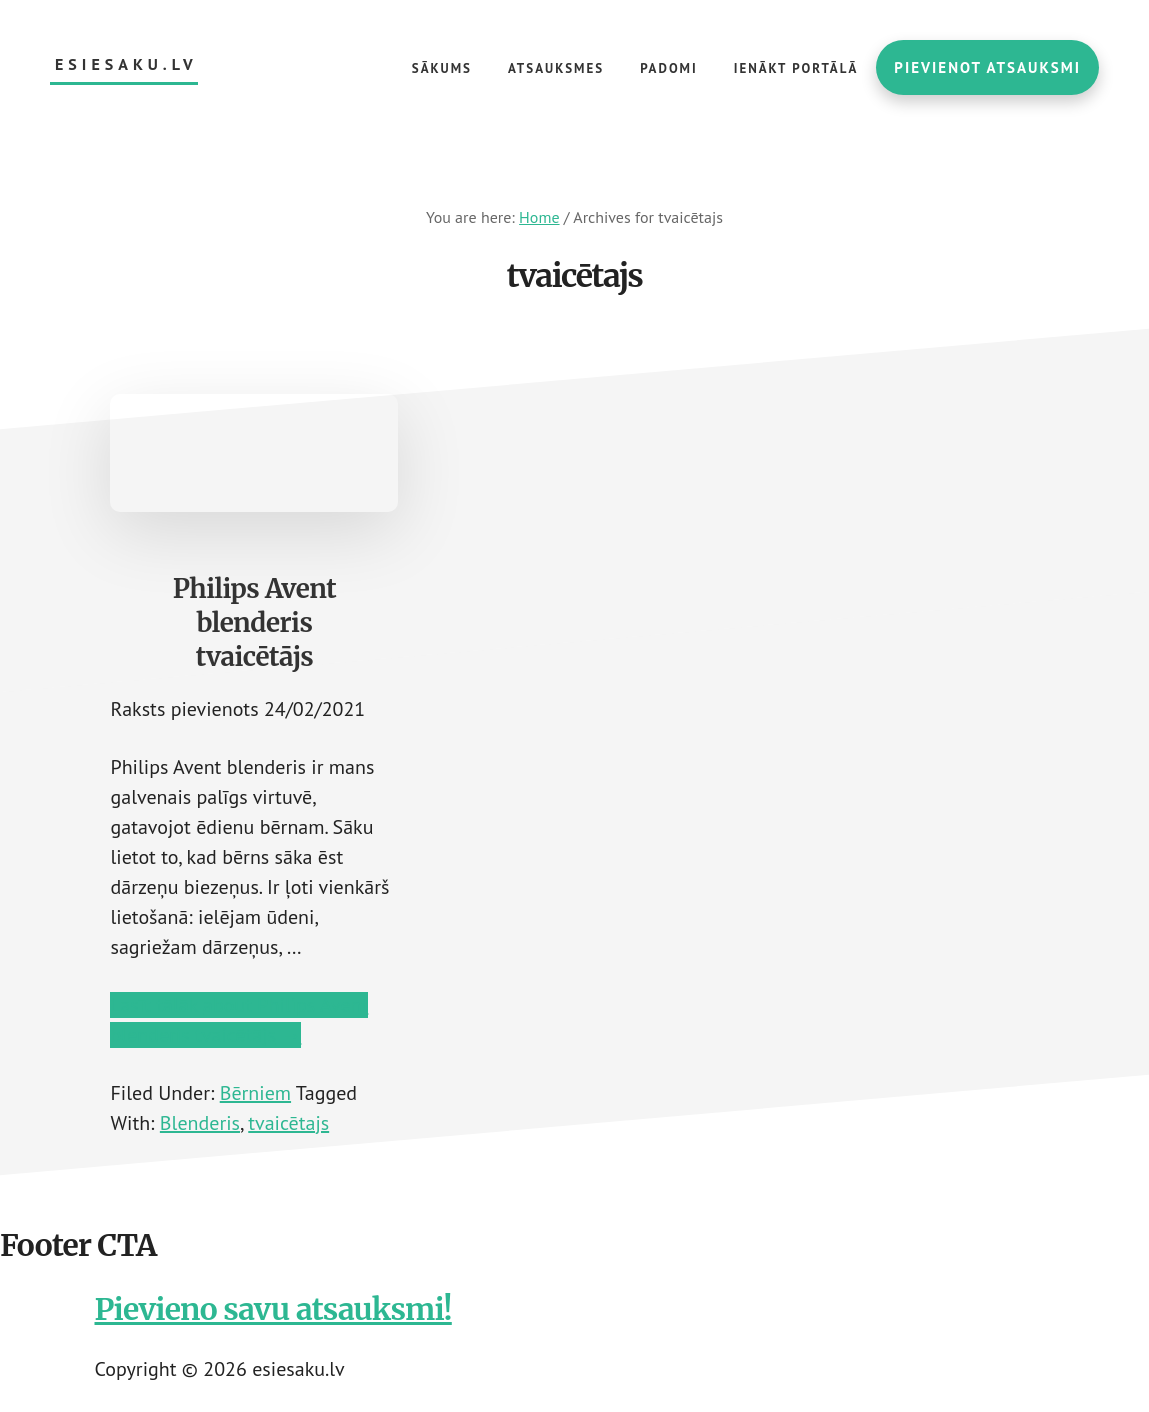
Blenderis (200, 1123)
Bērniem (255, 1093)
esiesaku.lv (126, 64)
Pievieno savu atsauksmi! (273, 1309)
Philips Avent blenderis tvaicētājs (254, 622)
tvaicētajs (288, 1123)
